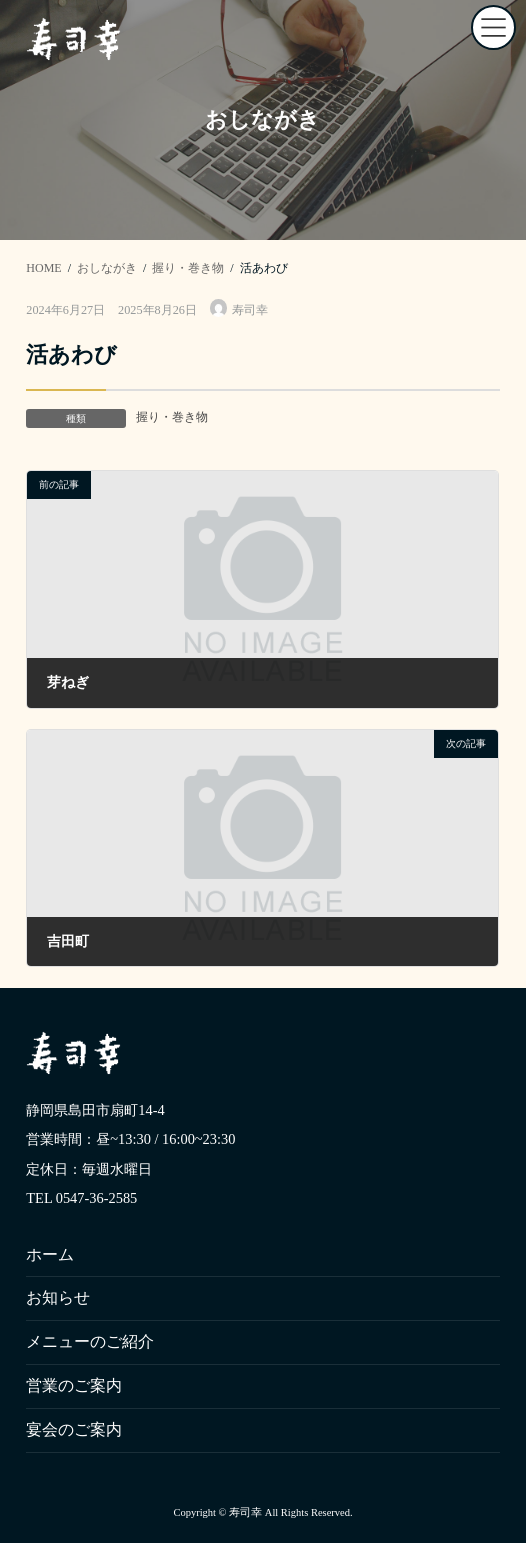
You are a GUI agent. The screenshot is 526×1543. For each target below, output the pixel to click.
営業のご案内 (74, 1385)
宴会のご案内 (74, 1428)
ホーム (50, 1253)
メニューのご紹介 (90, 1341)
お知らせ (58, 1297)
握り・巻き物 (172, 417)
